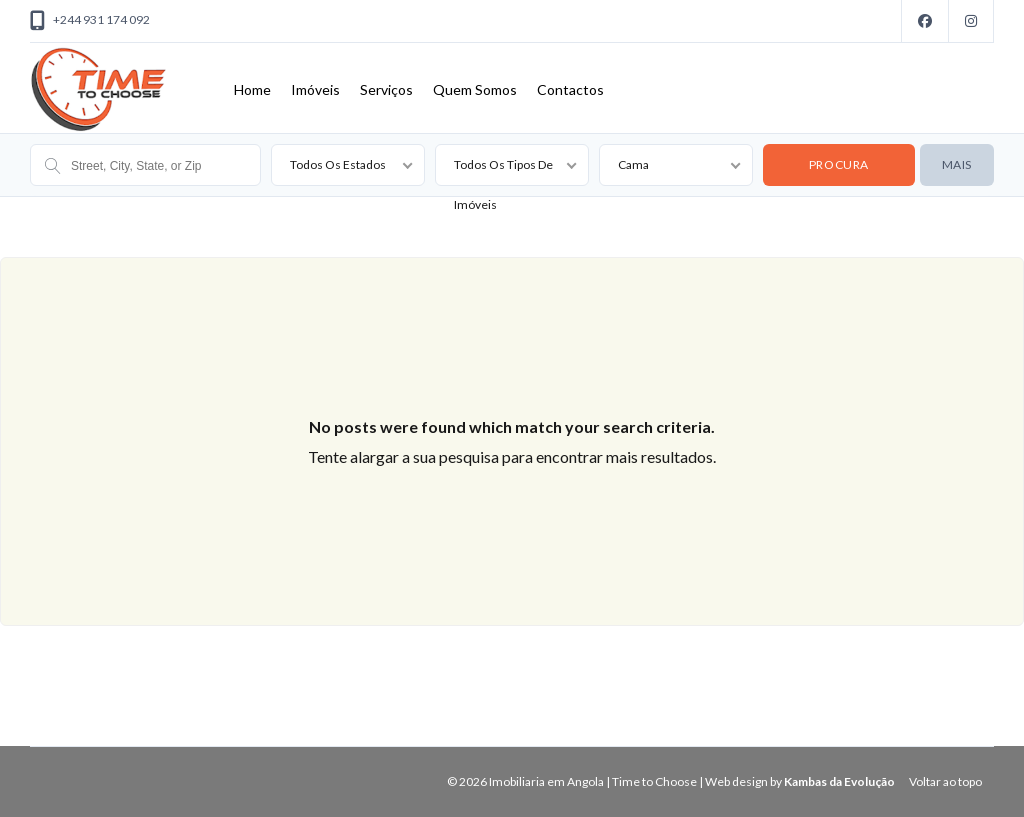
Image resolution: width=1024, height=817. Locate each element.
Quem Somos (475, 89)
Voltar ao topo (945, 781)
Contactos (570, 89)
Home (252, 89)
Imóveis (315, 89)
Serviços (386, 89)
